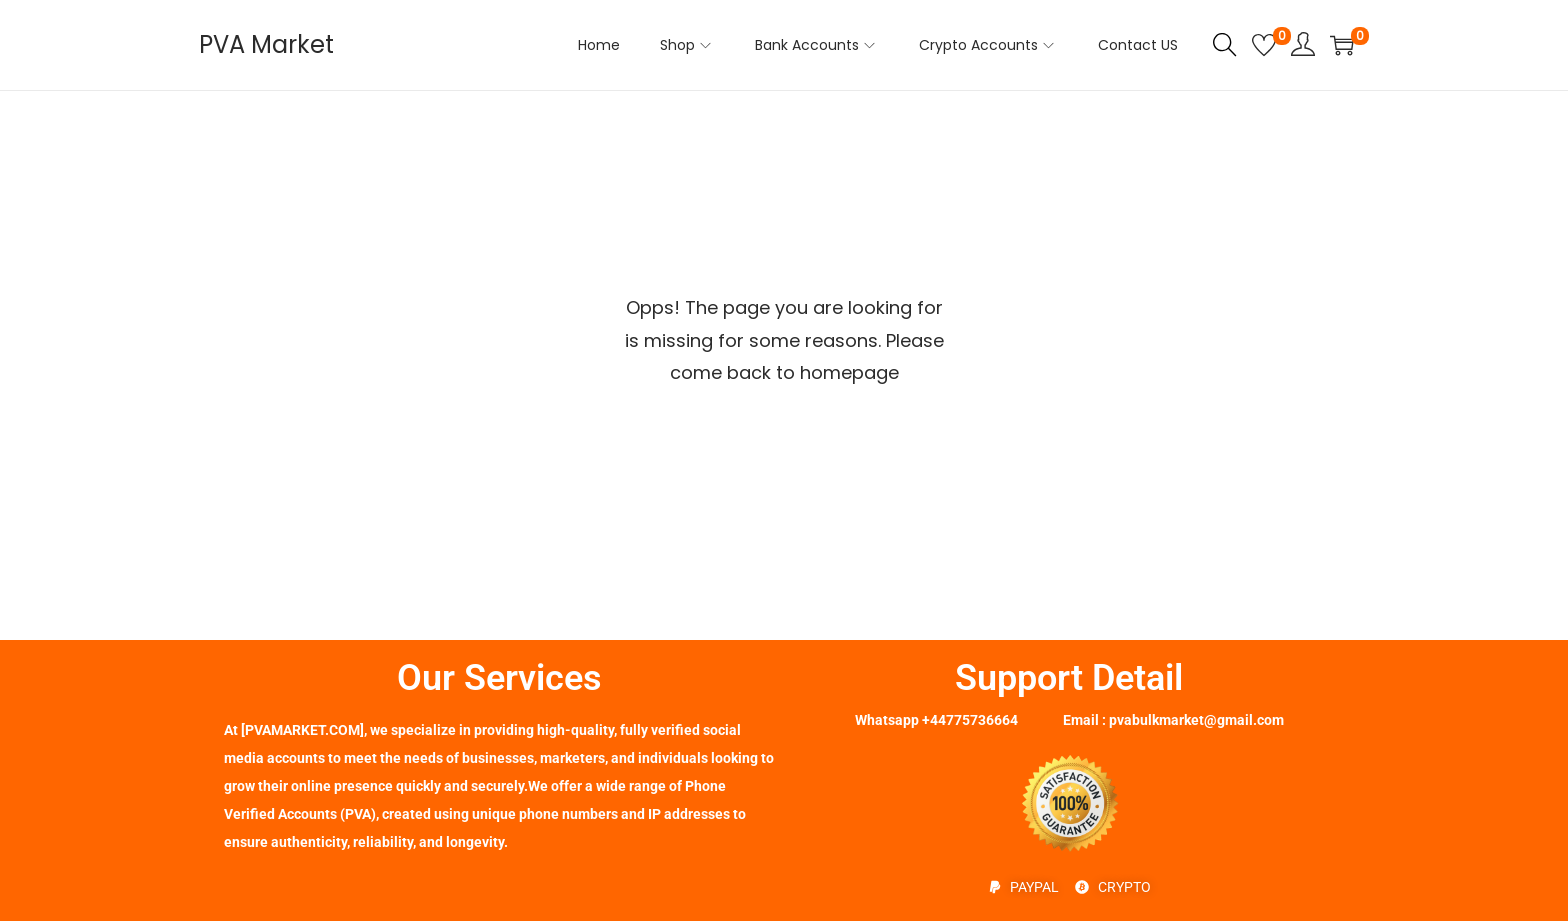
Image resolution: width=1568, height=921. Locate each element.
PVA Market (266, 44)
